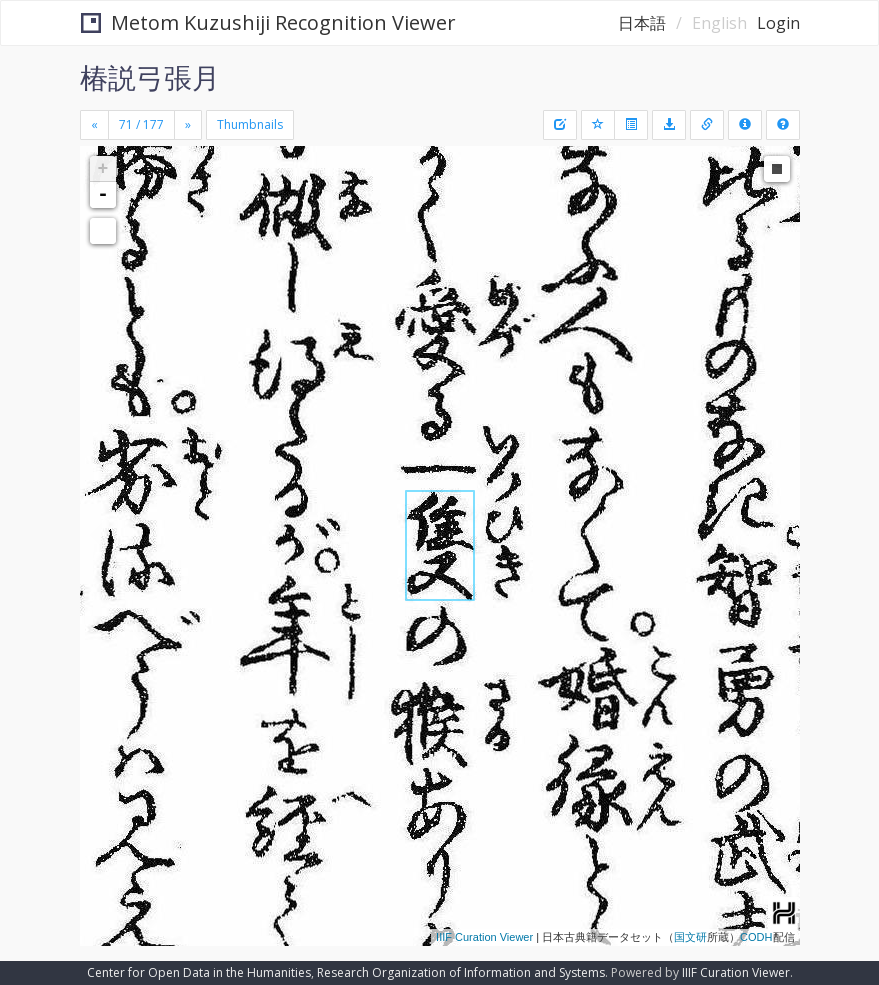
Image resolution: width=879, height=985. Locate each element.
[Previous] (94, 125)
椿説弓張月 (150, 77)
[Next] (188, 125)
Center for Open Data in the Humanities (199, 972)
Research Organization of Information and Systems (461, 972)
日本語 (642, 23)
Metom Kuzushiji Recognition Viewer (268, 22)
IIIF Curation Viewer (484, 937)
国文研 (690, 937)
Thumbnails (250, 124)
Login (778, 23)
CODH (756, 937)
